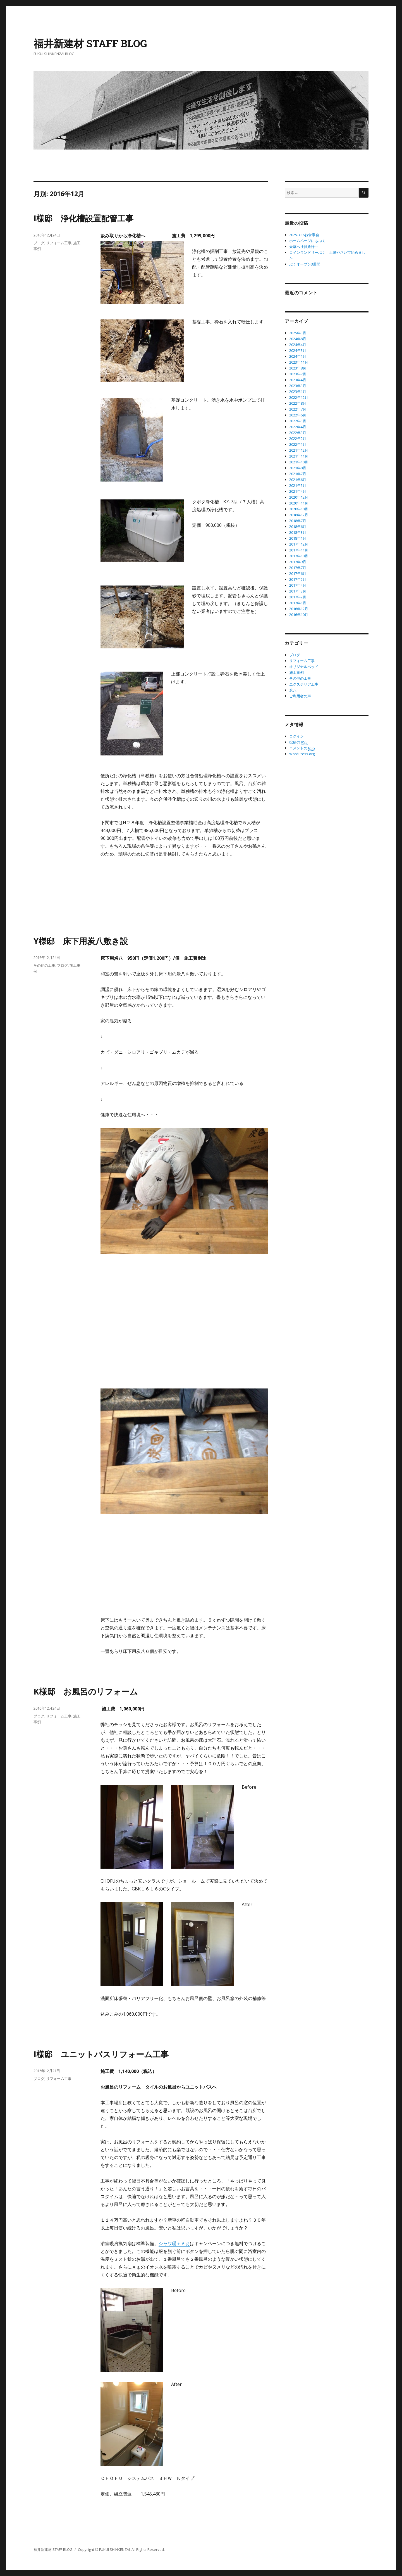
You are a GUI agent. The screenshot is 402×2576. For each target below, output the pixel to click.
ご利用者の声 (300, 695)
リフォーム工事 (58, 242)
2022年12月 (298, 397)
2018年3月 (297, 532)
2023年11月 (298, 362)
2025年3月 (297, 332)
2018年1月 (297, 538)
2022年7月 (297, 409)
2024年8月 (297, 338)
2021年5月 (297, 485)
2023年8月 (297, 368)
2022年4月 (297, 426)
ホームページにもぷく (307, 240)
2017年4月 (297, 585)
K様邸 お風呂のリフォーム (86, 1691)
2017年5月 (297, 579)
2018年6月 (297, 526)
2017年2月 (297, 596)
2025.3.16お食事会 (304, 234)
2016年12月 (298, 608)
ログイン (296, 736)
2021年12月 (298, 450)
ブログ (39, 242)
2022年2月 (297, 438)
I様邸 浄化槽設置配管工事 (83, 218)
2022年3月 (297, 432)
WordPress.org (302, 753)
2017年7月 (297, 567)
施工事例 (296, 672)
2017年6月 (297, 573)
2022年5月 (297, 420)
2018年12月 (298, 514)
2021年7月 (297, 473)
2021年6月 (297, 479)
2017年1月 (297, 602)
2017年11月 (298, 550)
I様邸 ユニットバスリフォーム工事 (101, 2054)
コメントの (302, 748)
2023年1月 (297, 391)
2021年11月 (298, 456)
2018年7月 (297, 520)
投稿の (298, 742)
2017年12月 (298, 544)
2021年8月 (297, 467)
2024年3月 (297, 350)
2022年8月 (297, 403)
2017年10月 (298, 555)
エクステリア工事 (303, 684)
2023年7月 (297, 373)
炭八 (292, 690)
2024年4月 (297, 344)
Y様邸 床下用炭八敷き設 (81, 940)
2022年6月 (297, 415)
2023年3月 (297, 385)
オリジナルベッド (303, 666)
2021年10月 (298, 462)
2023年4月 (297, 379)
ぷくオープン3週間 (304, 264)
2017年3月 (297, 591)
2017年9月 (297, 561)
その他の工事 (44, 965)
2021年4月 (297, 491)
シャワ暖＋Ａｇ (174, 2243)
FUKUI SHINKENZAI (114, 2549)
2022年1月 (297, 444)
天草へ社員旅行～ (303, 246)
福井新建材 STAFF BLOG (90, 43)
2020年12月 (298, 497)
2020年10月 (298, 508)
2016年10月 (298, 614)
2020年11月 (298, 503)
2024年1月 (297, 356)
